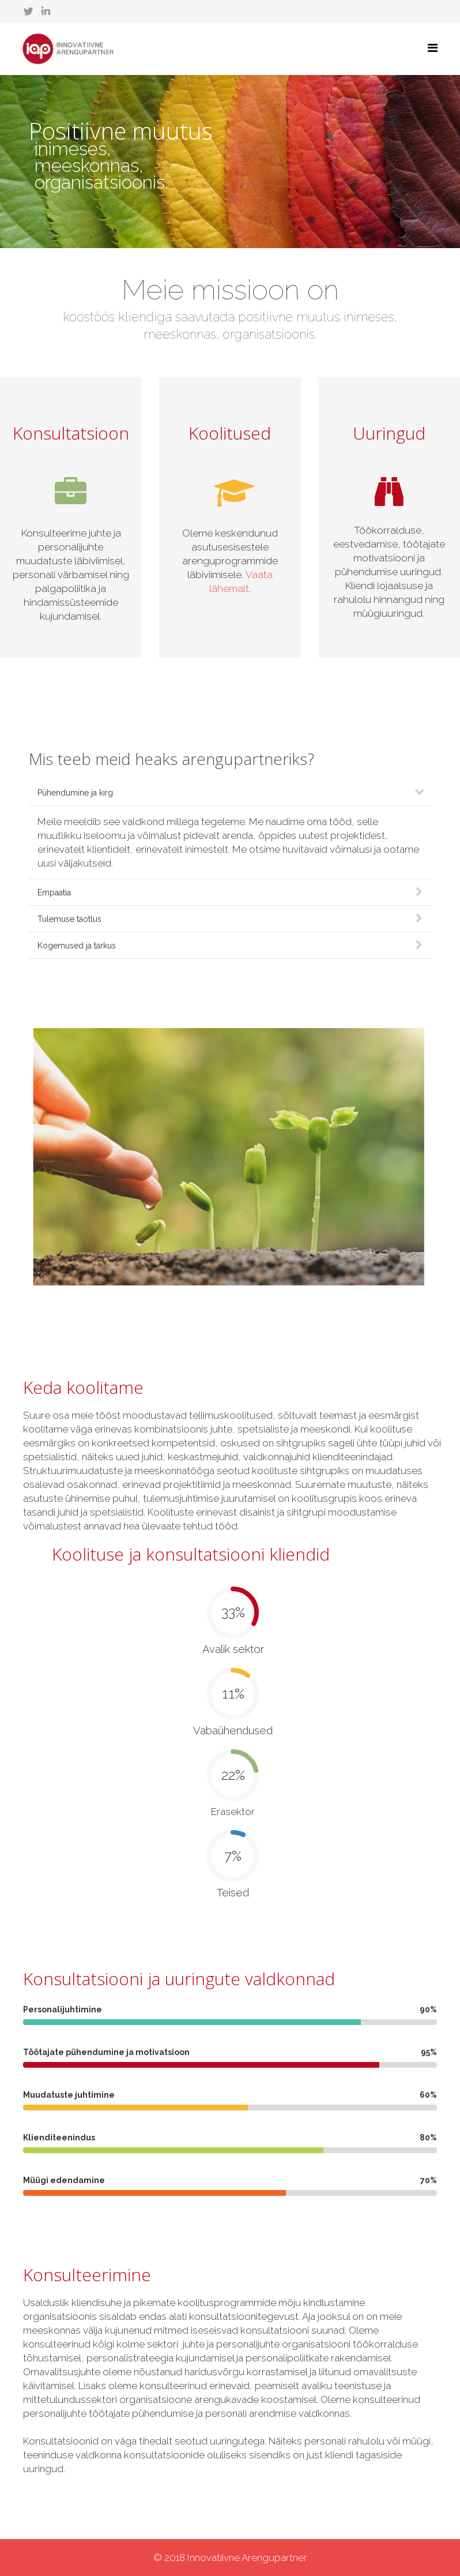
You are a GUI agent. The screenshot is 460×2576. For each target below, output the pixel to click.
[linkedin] (46, 11)
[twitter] (28, 11)
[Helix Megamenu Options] (433, 48)
